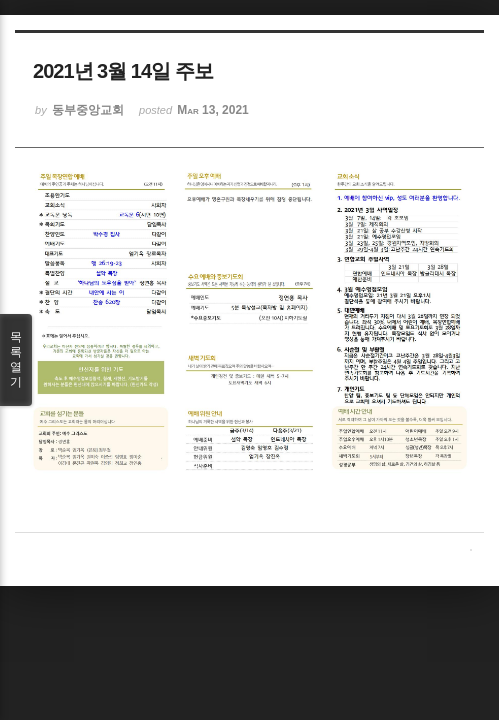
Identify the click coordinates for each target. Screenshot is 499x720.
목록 (16, 360)
